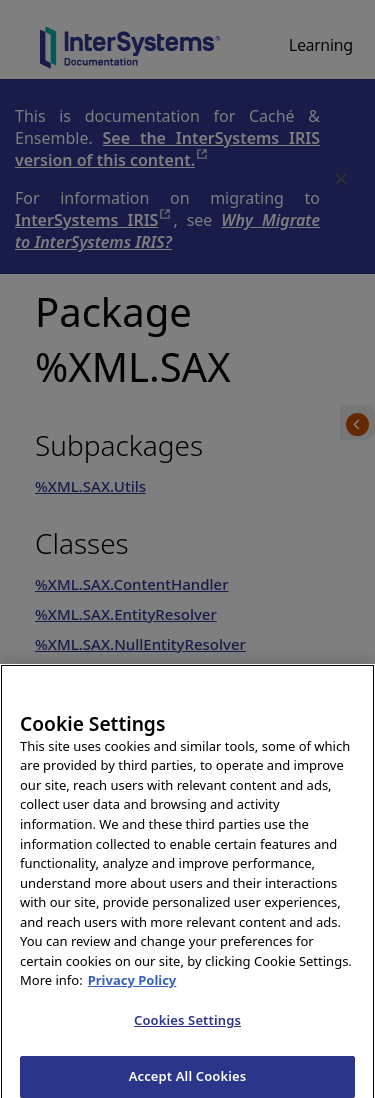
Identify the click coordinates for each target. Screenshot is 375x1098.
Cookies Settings (187, 1025)
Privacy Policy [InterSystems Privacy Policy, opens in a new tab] (132, 986)
